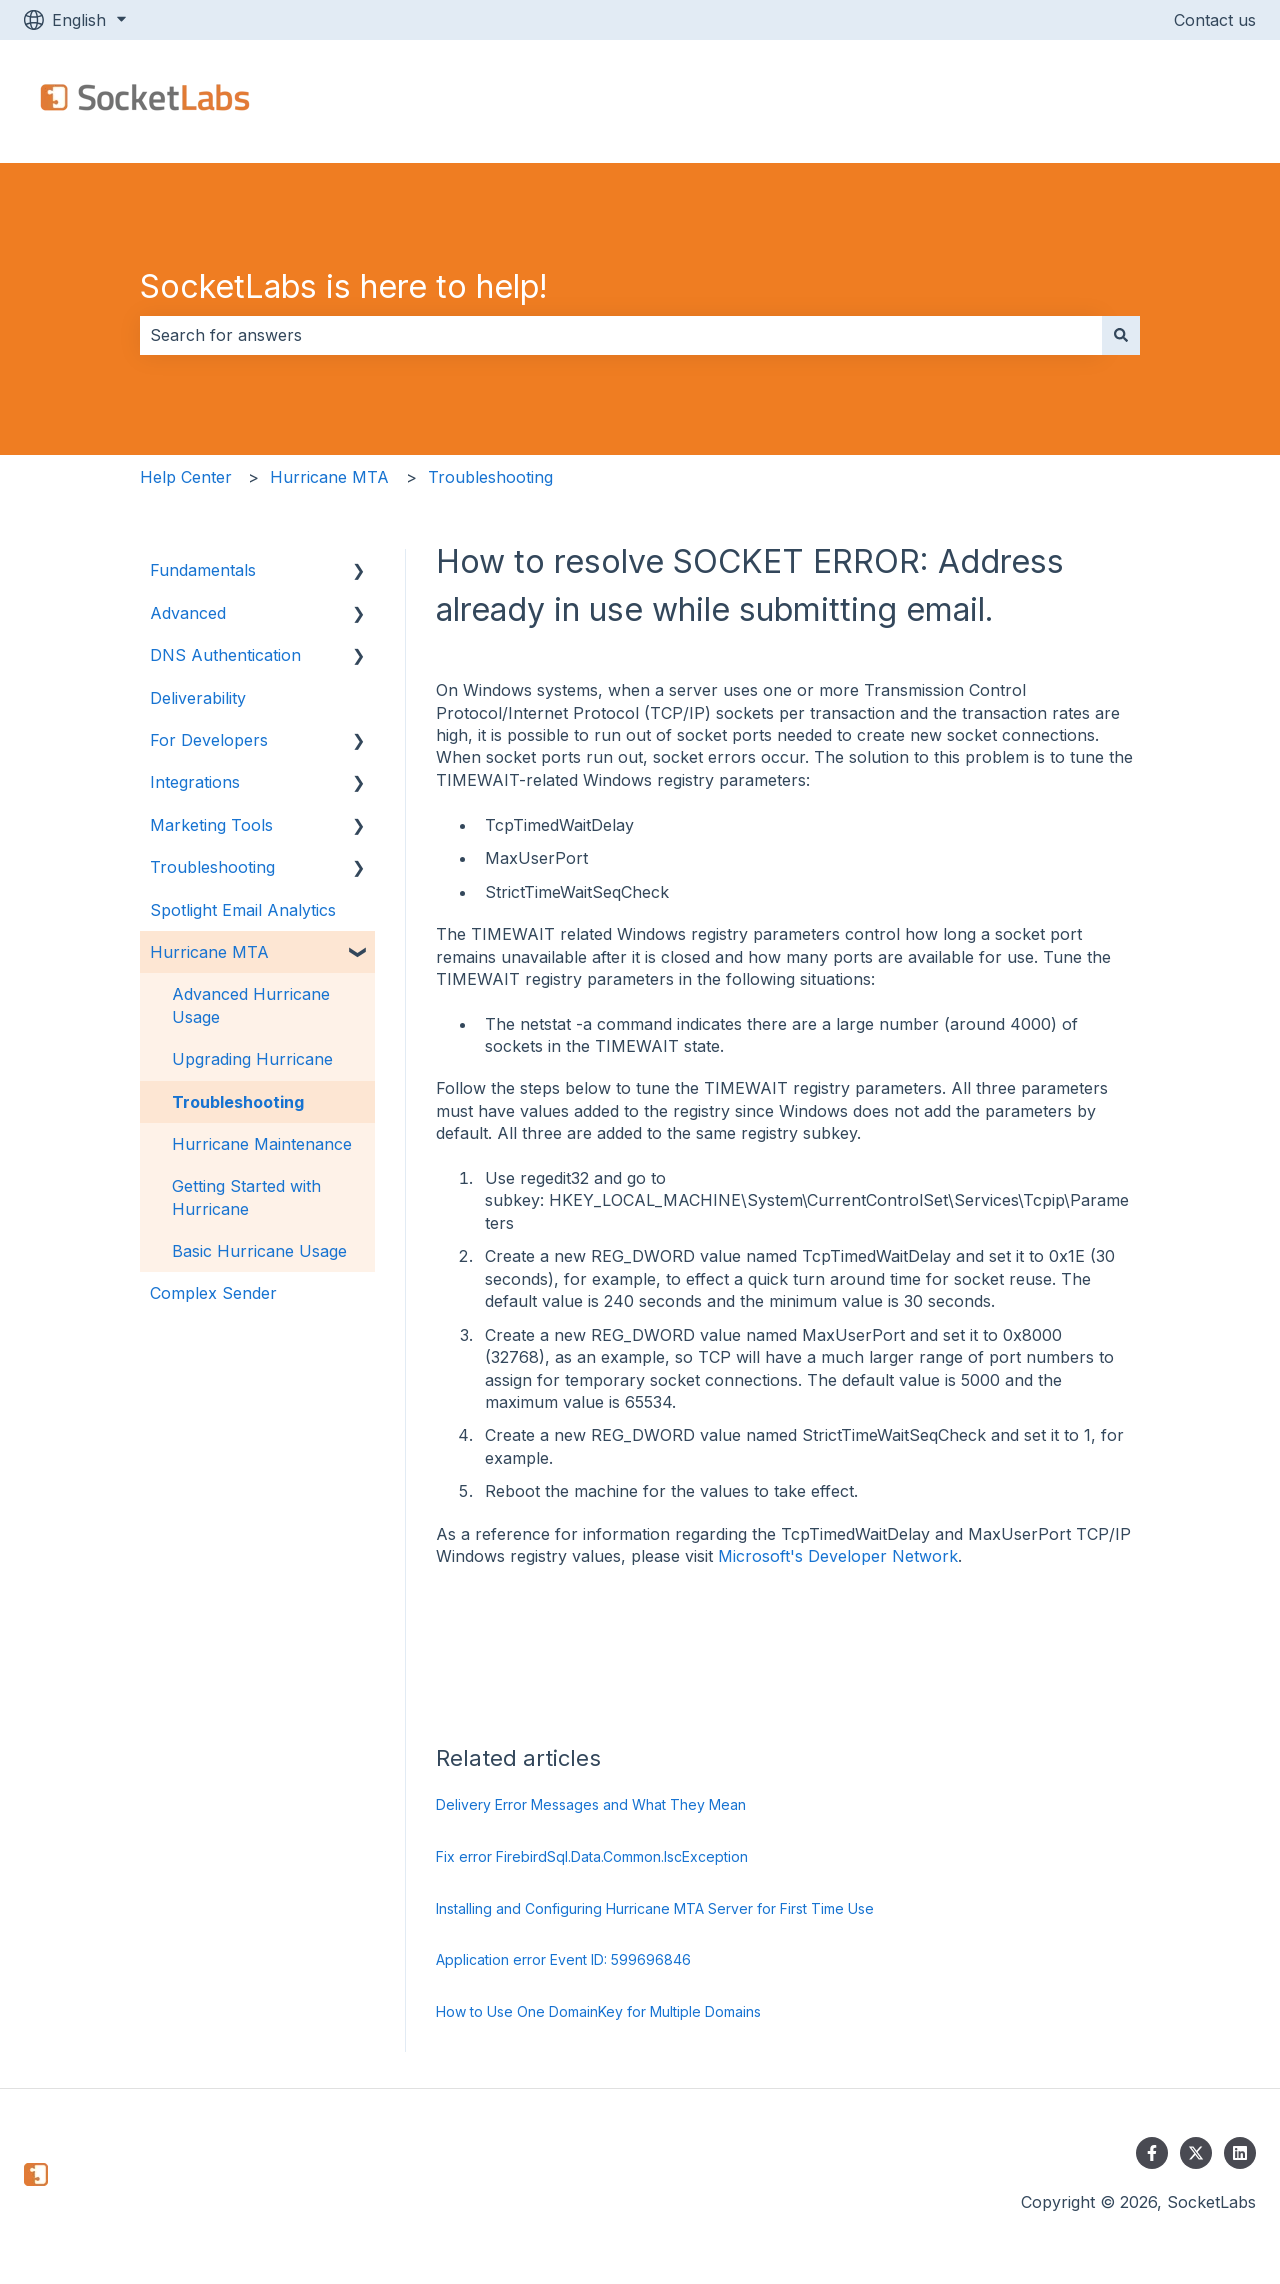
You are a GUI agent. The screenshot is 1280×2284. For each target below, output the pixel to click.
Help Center (186, 477)
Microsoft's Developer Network (838, 1556)
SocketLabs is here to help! (344, 286)
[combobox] (621, 335)
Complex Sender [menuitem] (213, 1293)
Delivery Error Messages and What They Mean (591, 1804)
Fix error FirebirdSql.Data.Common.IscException (592, 1856)
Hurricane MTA (329, 477)
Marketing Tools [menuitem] (211, 825)
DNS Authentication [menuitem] (225, 655)
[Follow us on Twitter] (1196, 2153)
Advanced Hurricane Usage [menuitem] (251, 1005)
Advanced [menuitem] (188, 613)
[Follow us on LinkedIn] (1240, 2153)
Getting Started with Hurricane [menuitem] (246, 1197)
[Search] (1121, 335)
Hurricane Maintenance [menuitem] (262, 1144)
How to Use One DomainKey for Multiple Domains (598, 2011)
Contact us (1215, 20)
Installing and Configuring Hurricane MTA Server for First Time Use (655, 1908)
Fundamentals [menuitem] (203, 570)
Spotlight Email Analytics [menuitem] (243, 910)
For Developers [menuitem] (209, 740)
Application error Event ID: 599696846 (563, 1959)
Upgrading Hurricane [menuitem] (252, 1059)
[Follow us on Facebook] (1152, 2153)
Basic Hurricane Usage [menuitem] (259, 1251)
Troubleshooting (490, 477)
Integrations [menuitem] (195, 782)
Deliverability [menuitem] (198, 698)
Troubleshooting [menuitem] (212, 867)
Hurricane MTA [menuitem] (209, 952)
